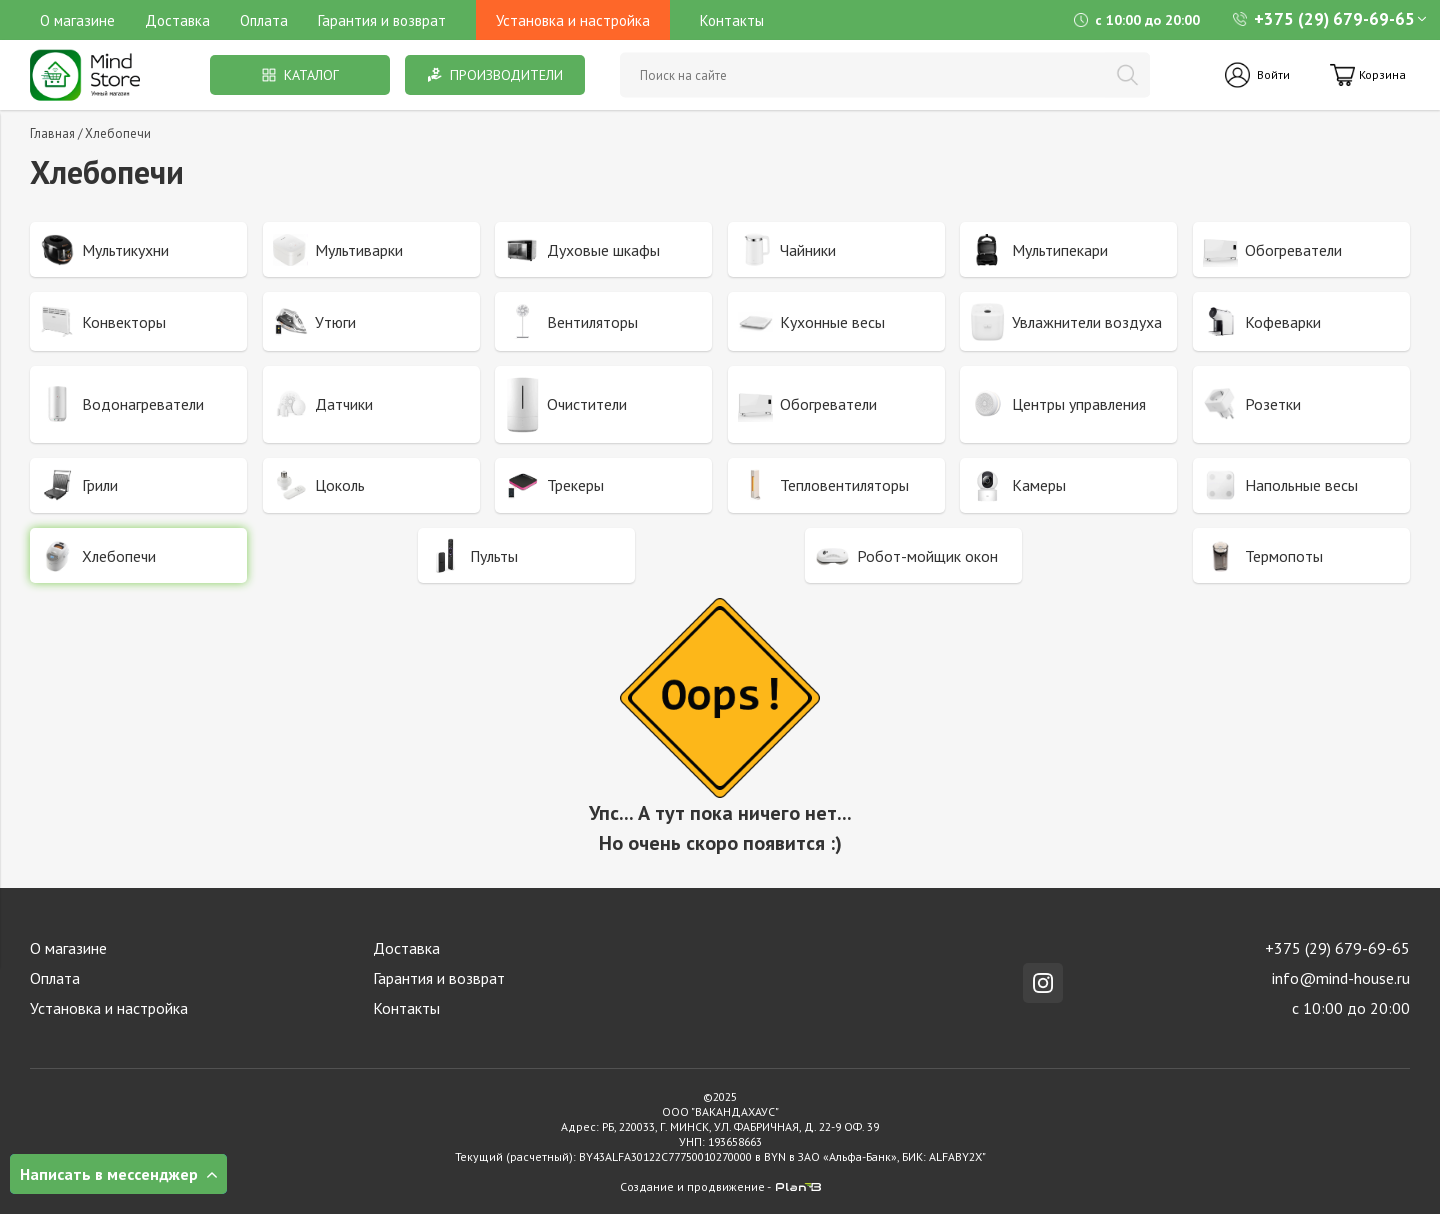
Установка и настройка (109, 1008)
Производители (495, 75)
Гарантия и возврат (382, 20)
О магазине (77, 20)
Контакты (732, 20)
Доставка (177, 20)
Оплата (264, 20)
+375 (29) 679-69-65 (1324, 19)
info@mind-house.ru (1341, 978)
